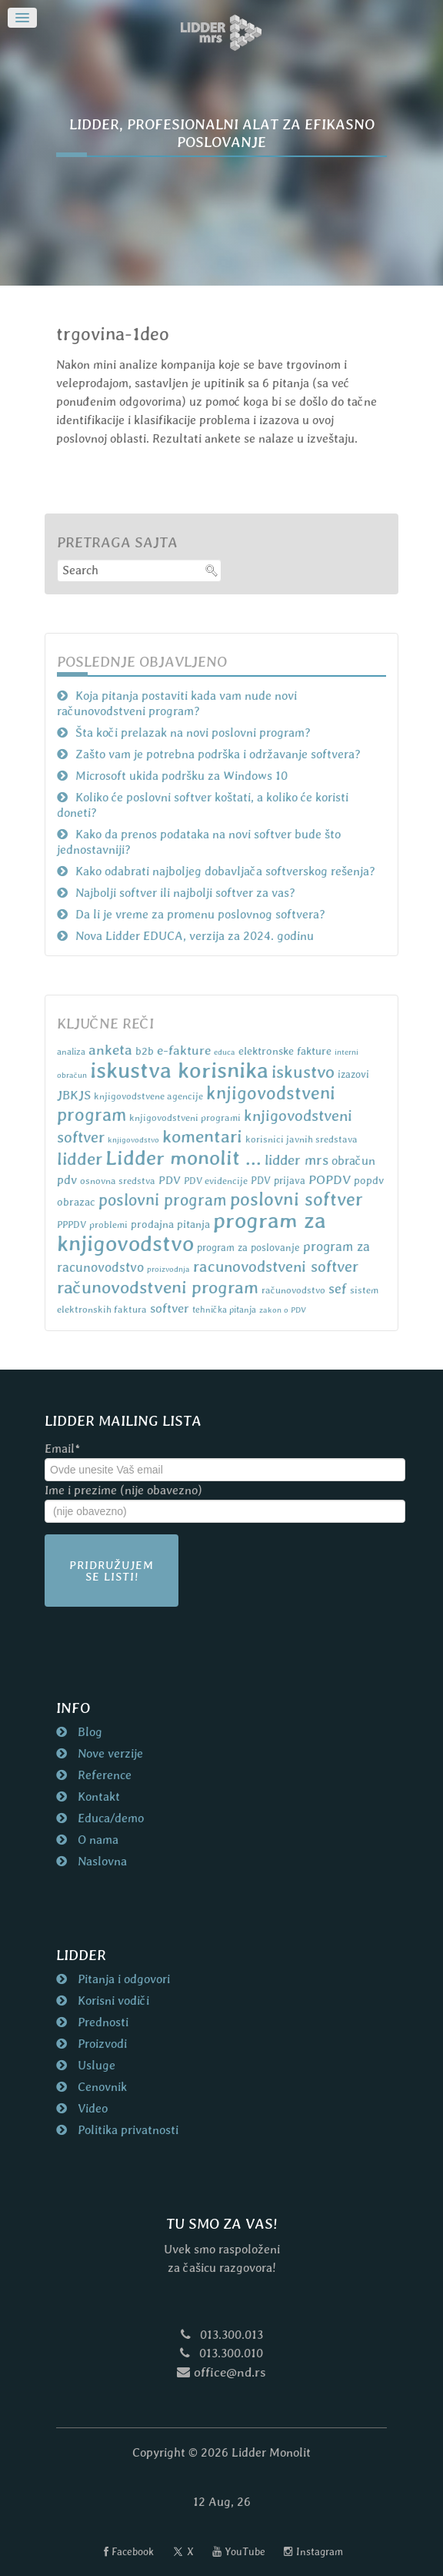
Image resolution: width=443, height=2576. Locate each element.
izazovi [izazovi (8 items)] (353, 1074)
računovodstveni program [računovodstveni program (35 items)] (157, 1287)
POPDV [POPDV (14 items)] (329, 1179)
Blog (88, 1732)
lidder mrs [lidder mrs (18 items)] (296, 1160)
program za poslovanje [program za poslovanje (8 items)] (248, 1247)
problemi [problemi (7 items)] (108, 1224)
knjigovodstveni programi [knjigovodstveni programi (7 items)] (185, 1117)
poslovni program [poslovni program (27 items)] (162, 1199)
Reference (103, 1775)
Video (91, 2108)
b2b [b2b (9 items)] (144, 1051)
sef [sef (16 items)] (337, 1288)
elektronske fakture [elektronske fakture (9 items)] (284, 1051)
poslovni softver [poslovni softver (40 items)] (296, 1199)
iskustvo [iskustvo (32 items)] (303, 1072)
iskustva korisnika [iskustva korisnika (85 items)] (179, 1070)
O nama (96, 1839)
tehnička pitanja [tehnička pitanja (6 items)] (224, 1309)
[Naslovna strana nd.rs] (221, 33)
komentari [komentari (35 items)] (202, 1136)
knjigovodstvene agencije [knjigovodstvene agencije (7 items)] (148, 1096)
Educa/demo (109, 1818)
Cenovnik (101, 2086)
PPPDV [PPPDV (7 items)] (71, 1224)
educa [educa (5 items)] (224, 1051)
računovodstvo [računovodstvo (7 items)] (293, 1290)
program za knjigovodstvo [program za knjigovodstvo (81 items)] (191, 1231)
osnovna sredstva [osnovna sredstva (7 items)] (117, 1180)
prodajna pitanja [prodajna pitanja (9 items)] (170, 1224)
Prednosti (101, 2022)
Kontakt (97, 1796)
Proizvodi (101, 2043)
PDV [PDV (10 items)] (169, 1179)
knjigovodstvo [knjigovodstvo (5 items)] (133, 1139)
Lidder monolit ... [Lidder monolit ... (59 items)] (183, 1157)
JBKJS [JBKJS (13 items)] (74, 1095)
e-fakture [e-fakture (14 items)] (184, 1050)
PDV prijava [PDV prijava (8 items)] (278, 1180)
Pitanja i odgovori (122, 1979)
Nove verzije (109, 1753)
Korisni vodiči (112, 2000)
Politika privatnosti (126, 2130)
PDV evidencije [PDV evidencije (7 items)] (216, 1180)
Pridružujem (111, 1570)
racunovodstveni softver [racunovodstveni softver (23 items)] (275, 1266)
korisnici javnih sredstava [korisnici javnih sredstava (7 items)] (301, 1139)
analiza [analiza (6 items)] (71, 1051)
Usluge (95, 2065)
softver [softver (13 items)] (169, 1308)
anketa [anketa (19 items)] (110, 1049)
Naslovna (101, 1861)
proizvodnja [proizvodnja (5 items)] (168, 1268)
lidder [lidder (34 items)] (79, 1159)
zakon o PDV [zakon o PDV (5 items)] (282, 1309)
